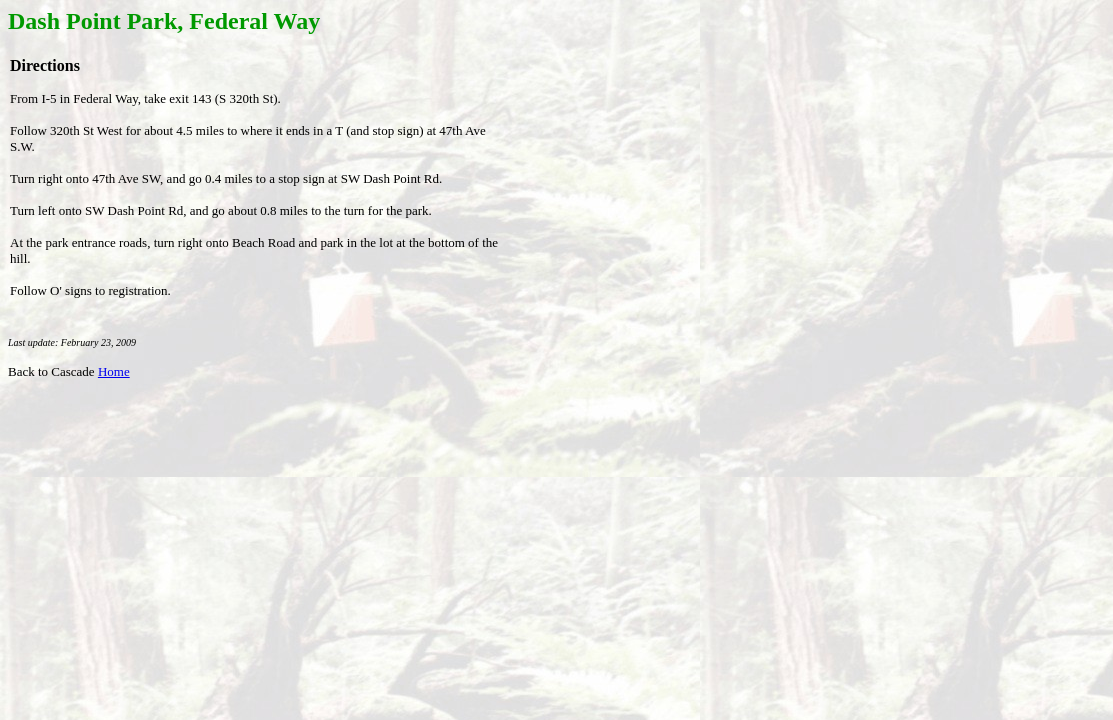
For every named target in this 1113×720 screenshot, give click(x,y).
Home (114, 371)
